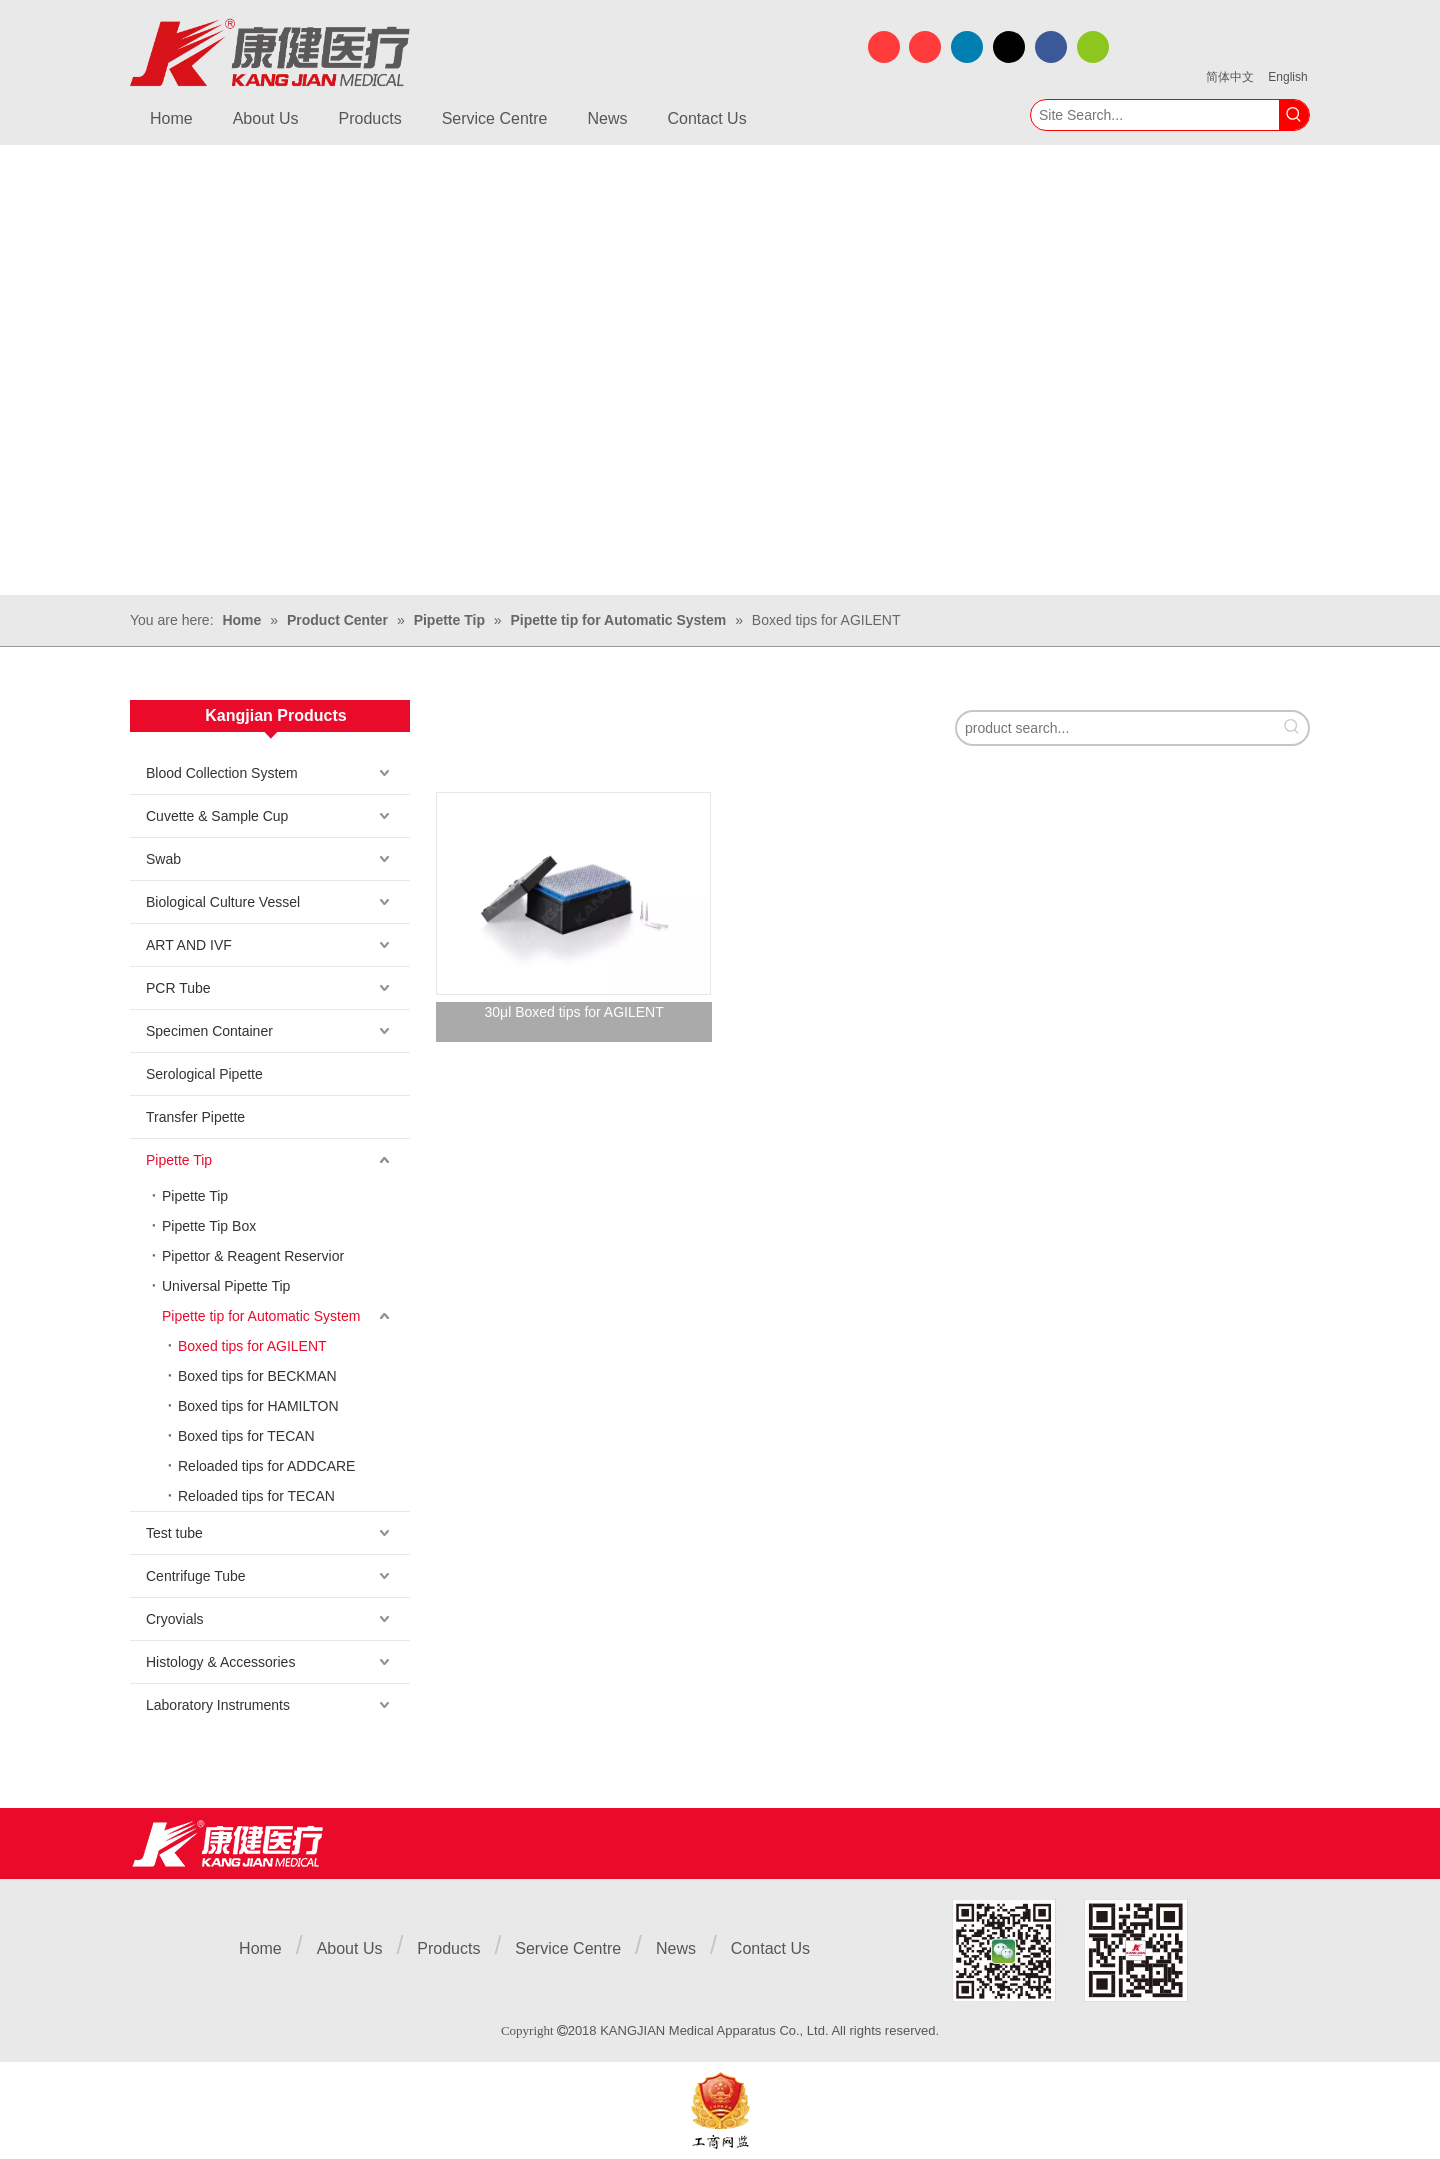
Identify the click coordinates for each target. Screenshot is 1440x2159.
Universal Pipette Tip (226, 1286)
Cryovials (175, 1619)
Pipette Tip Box (209, 1226)
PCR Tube (178, 988)
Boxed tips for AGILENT (252, 1346)
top (1398, 2073)
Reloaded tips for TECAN (256, 1496)
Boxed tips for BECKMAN (257, 1376)
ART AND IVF (189, 945)
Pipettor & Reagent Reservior (253, 1256)
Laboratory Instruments (218, 1705)
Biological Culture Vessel (223, 902)
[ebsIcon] (720, 2110)
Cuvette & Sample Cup (217, 816)
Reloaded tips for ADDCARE (266, 1466)
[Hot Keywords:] (1294, 115)
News (676, 1948)
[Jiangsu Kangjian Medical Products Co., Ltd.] (227, 1843)
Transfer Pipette (195, 1117)
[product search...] (1116, 728)
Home (260, 1948)
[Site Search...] (1155, 115)
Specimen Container (209, 1031)
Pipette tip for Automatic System (261, 1316)
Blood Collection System (222, 773)
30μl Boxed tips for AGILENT (574, 1012)
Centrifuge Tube (196, 1576)
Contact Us (770, 1948)
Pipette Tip (179, 1160)
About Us (350, 1948)
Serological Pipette (204, 1074)
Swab (163, 859)
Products (448, 1948)
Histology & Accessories (220, 1662)
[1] (1070, 1950)
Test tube (174, 1533)
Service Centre (568, 1948)
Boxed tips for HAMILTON (258, 1406)
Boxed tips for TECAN (246, 1436)
